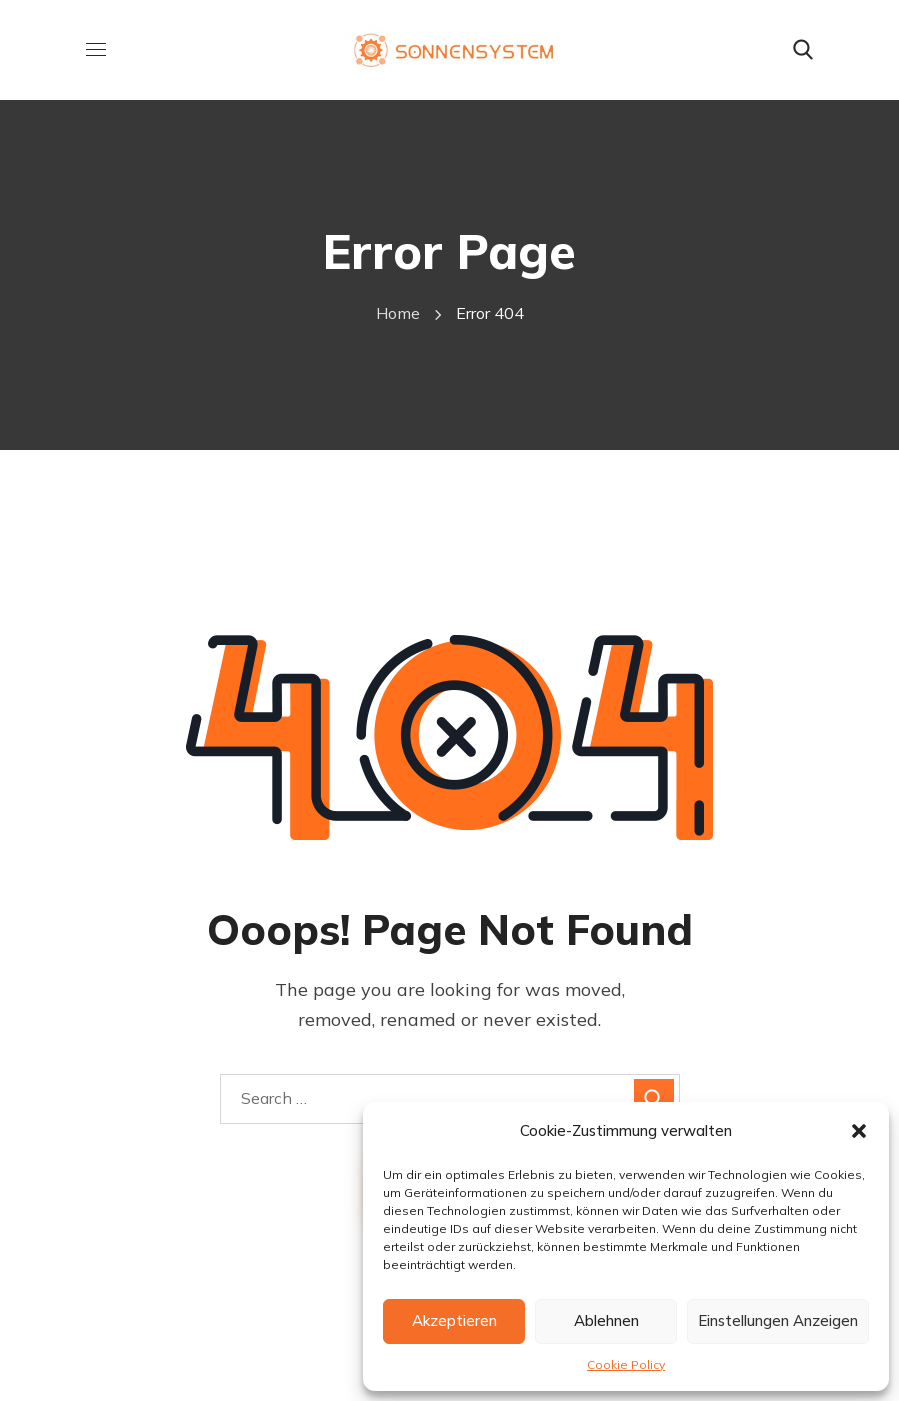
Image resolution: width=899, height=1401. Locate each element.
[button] (859, 1131)
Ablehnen (606, 1320)
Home (398, 313)
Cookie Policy (626, 1364)
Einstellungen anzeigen (778, 1320)
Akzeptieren (454, 1320)
